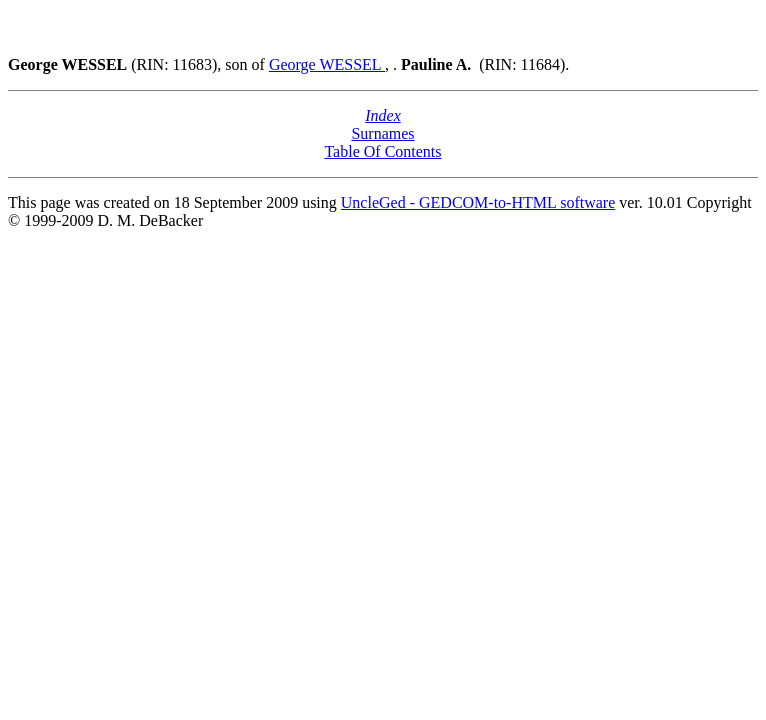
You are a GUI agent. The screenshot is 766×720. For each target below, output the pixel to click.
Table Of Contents (382, 151)
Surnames (382, 133)
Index (383, 115)
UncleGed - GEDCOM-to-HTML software (478, 202)
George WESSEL (327, 64)
